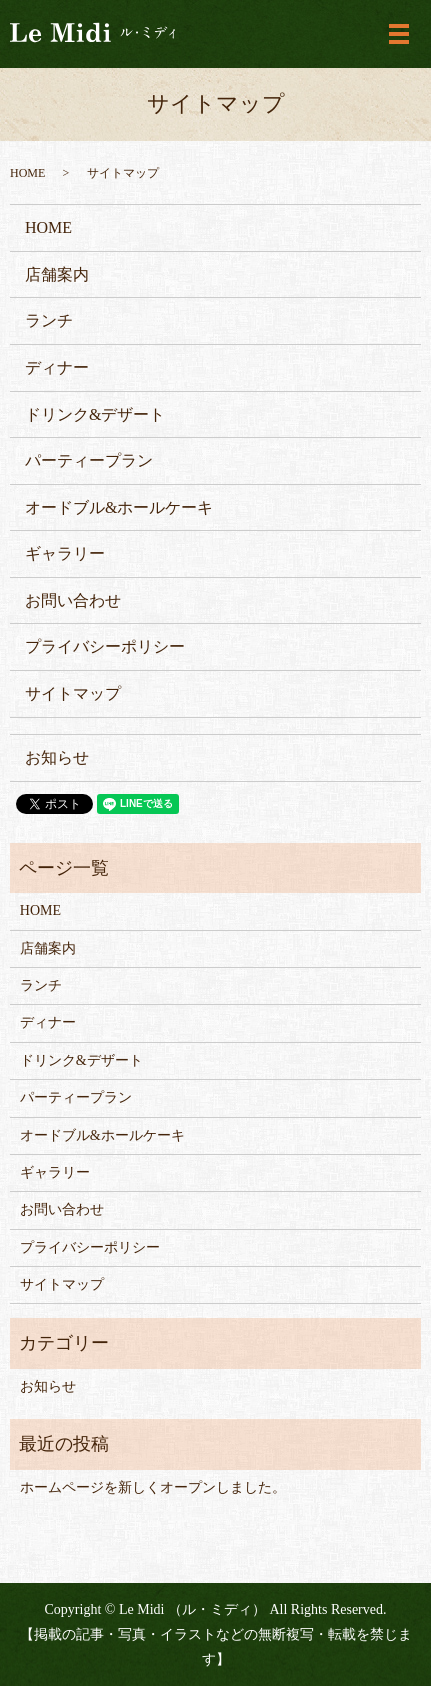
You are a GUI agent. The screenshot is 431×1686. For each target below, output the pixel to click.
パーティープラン (89, 460)
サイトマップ (73, 693)
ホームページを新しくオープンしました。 (153, 1487)
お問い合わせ (73, 600)
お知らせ (57, 757)
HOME (27, 173)
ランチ (49, 320)
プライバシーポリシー (105, 646)
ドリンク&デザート (95, 414)
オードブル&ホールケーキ (119, 507)
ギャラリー (65, 553)
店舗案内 (57, 274)
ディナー (57, 367)
